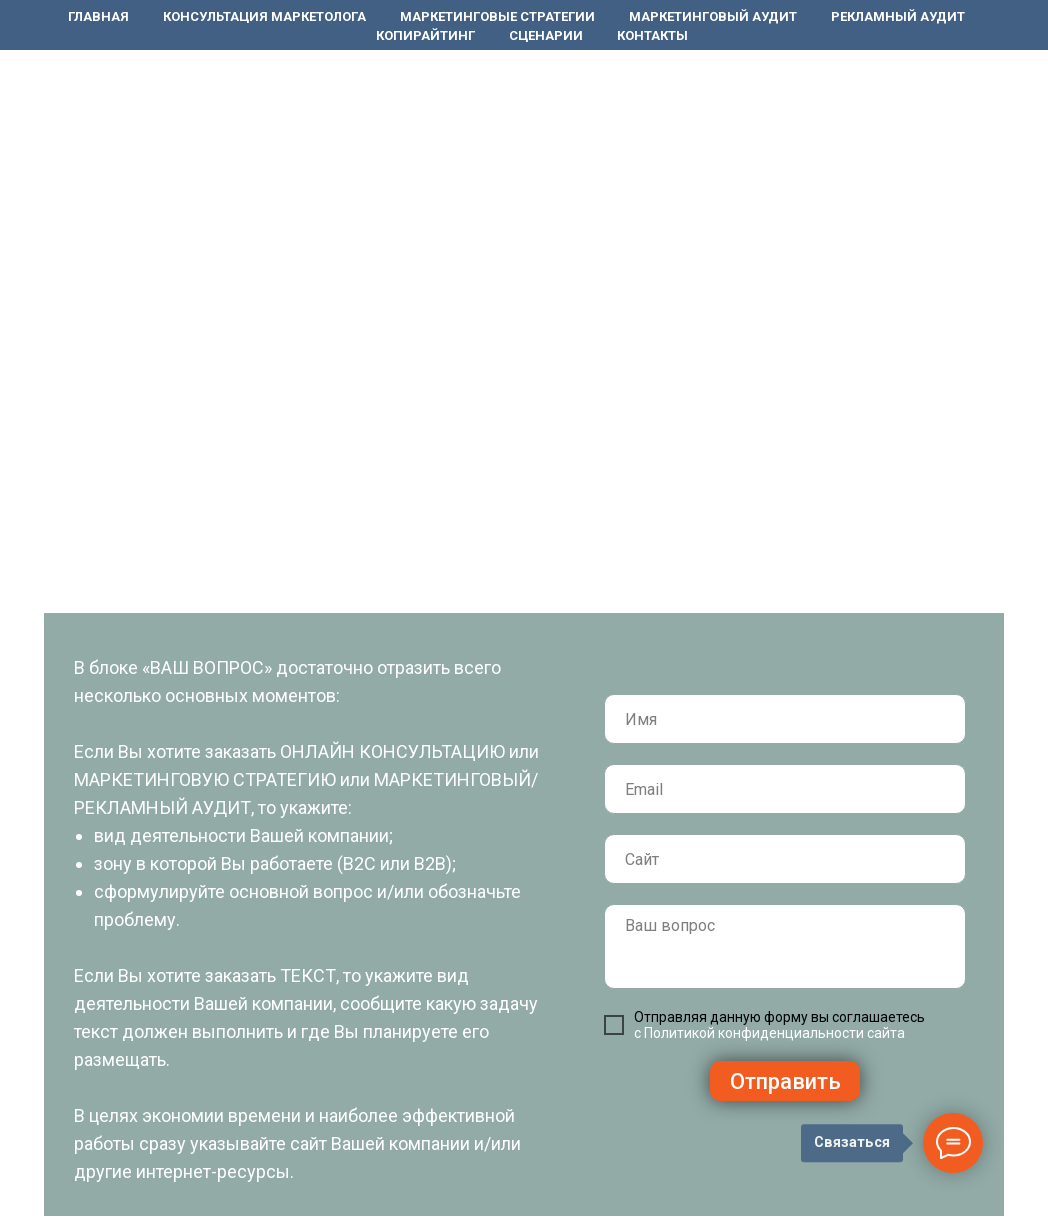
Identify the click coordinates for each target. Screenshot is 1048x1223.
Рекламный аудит (898, 16)
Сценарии (546, 35)
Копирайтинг (425, 35)
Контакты (652, 35)
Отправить (785, 1081)
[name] (785, 719)
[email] (785, 789)
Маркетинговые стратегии (497, 16)
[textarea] (785, 946)
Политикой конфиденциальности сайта (774, 1033)
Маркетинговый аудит (713, 16)
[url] (785, 859)
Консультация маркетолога (264, 16)
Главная (98, 16)
